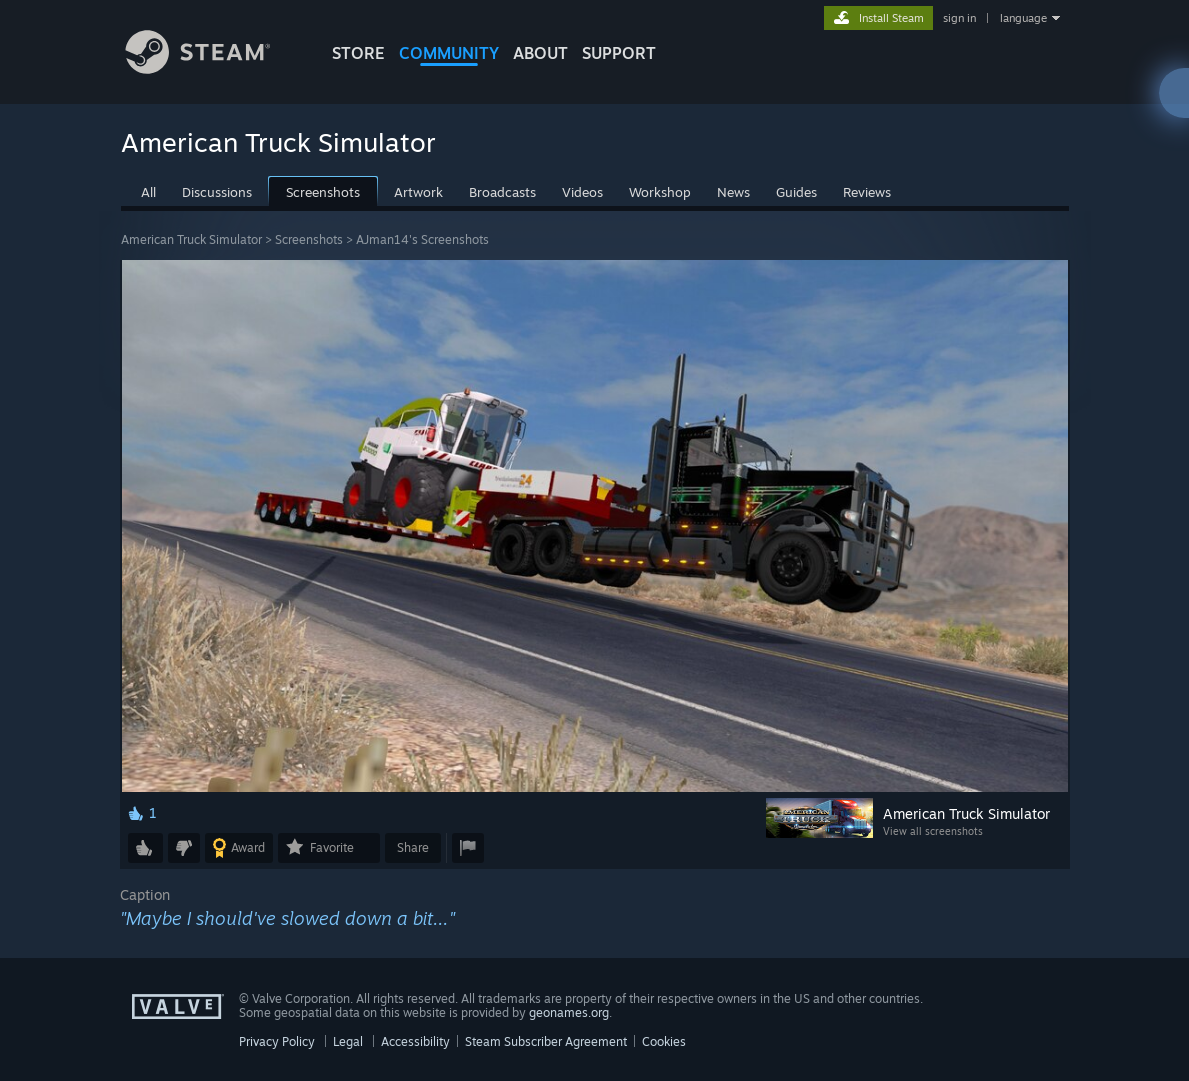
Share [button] (413, 847)
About (540, 53)
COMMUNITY (449, 53)
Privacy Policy (277, 1041)
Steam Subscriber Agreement (546, 1041)
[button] (145, 848)
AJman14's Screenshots (422, 239)
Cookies (664, 1041)
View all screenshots (933, 831)
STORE (358, 53)
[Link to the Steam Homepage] (213, 68)
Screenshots (309, 239)
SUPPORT (619, 53)
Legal (348, 1041)
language (1023, 18)
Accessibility (415, 1041)
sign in (959, 18)
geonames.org (569, 1012)
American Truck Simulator (191, 239)
